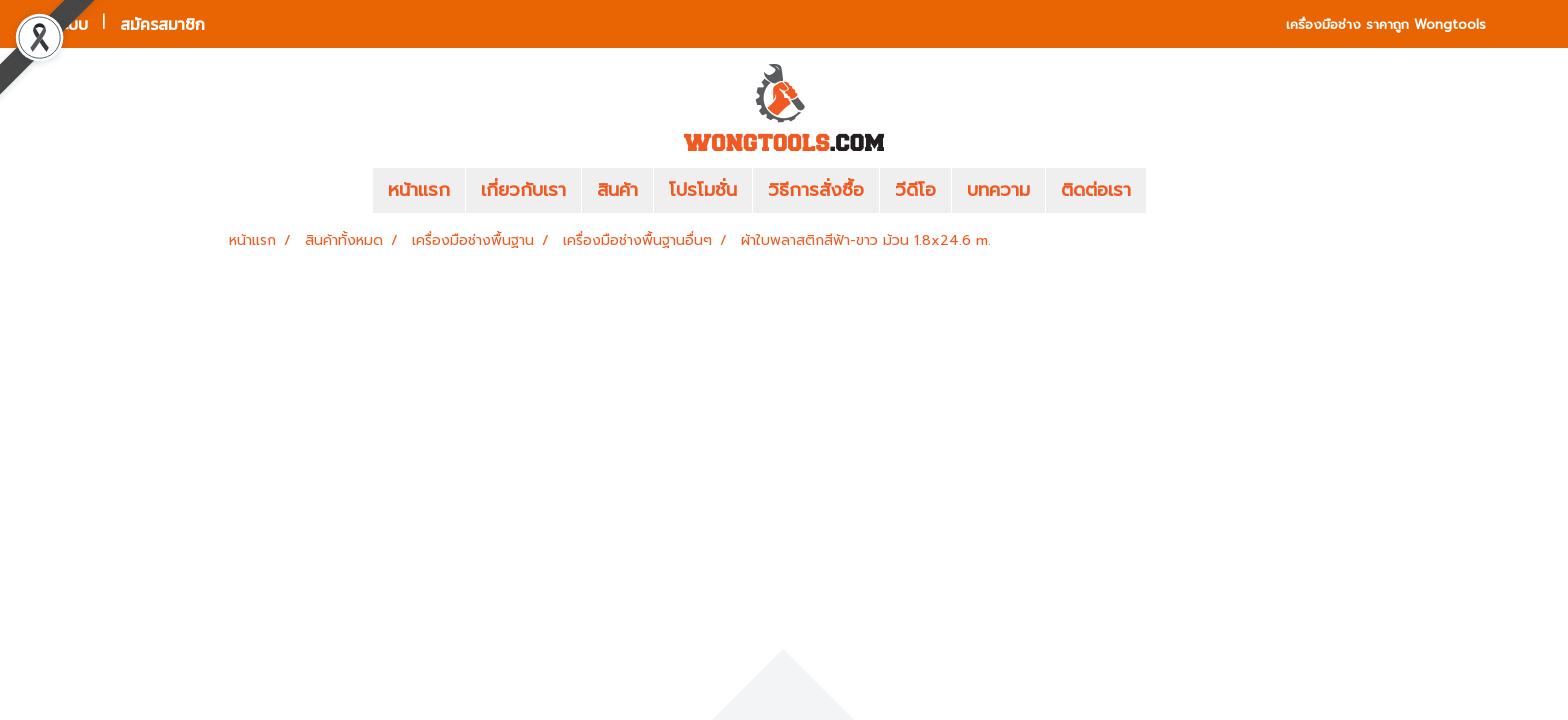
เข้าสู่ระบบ (55, 24)
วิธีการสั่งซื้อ (816, 190)
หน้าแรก (419, 190)
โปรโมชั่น (703, 190)
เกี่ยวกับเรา (523, 190)
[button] (1176, 191)
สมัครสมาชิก (162, 24)
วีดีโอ (915, 190)
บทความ (998, 190)
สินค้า (617, 190)
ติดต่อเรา (1096, 190)
